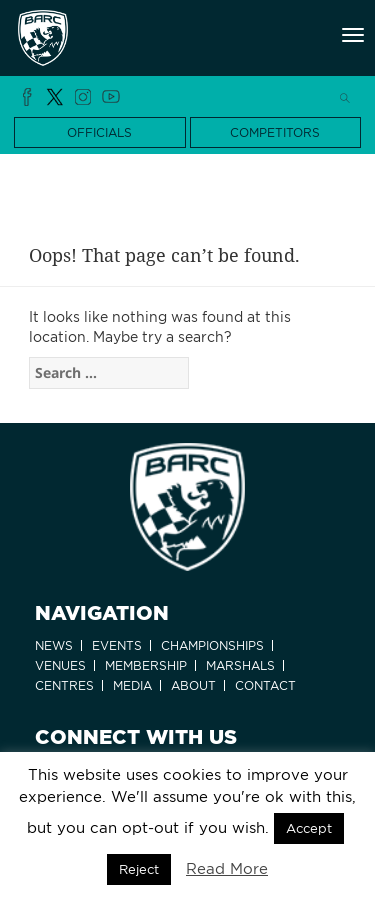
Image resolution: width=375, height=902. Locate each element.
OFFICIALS (99, 132)
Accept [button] (309, 828)
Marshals (240, 665)
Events (117, 645)
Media (132, 685)
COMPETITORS (275, 132)
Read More (227, 869)
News (54, 645)
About (193, 685)
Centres (64, 685)
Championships (212, 645)
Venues (60, 665)
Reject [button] (139, 869)
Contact (265, 685)
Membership (146, 665)
